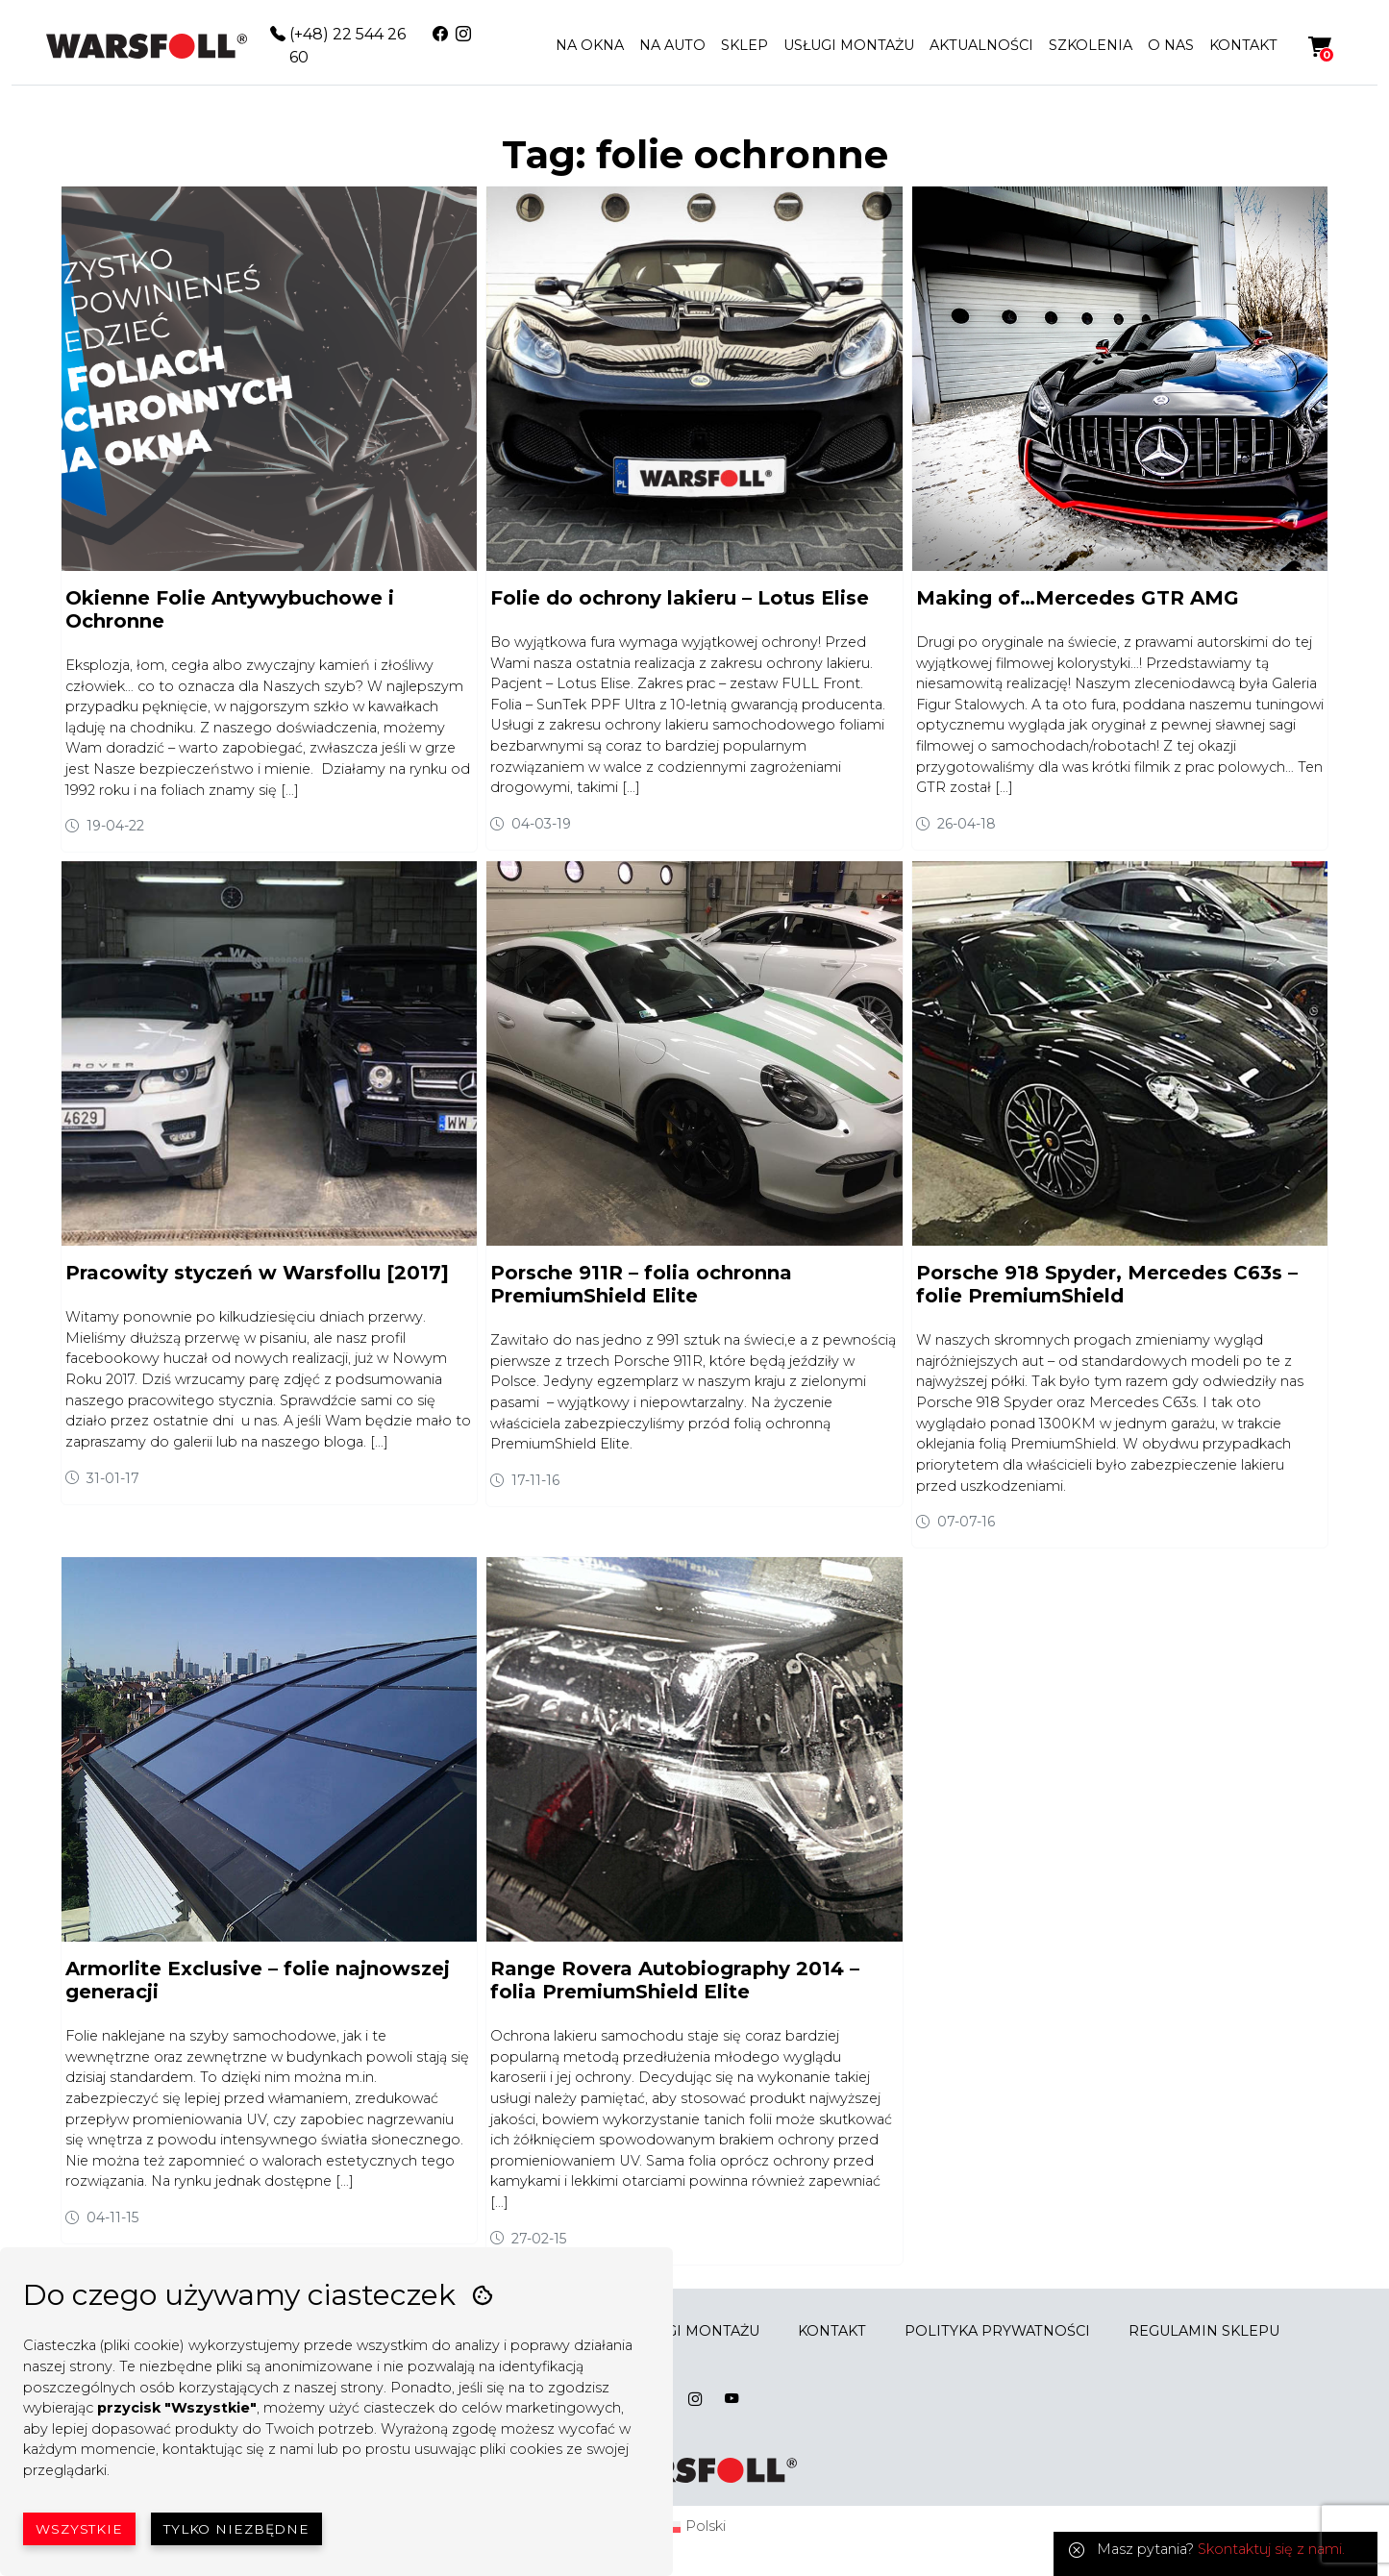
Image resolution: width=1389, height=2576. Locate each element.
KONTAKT (1243, 45)
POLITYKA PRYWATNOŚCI (997, 2331)
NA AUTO (672, 45)
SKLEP (744, 45)
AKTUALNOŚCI (981, 45)
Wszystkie (79, 2529)
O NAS (1171, 45)
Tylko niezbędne (236, 2529)
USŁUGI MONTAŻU (848, 45)
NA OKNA (590, 45)
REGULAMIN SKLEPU (1204, 2331)
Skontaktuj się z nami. (1271, 2549)
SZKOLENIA (1090, 45)
